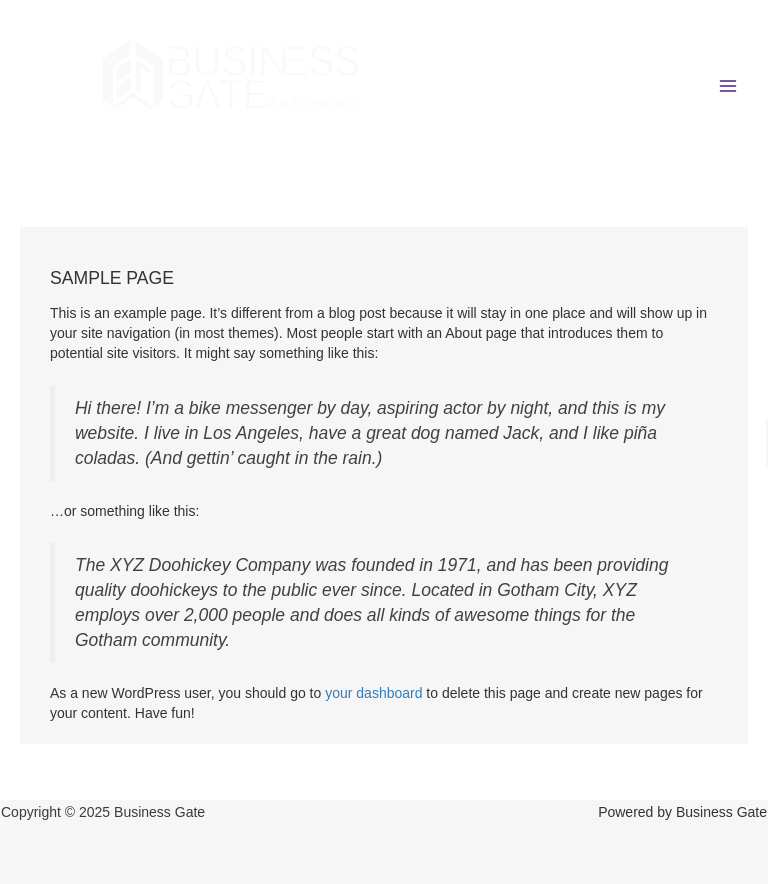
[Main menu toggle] (727, 85)
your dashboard (373, 693)
